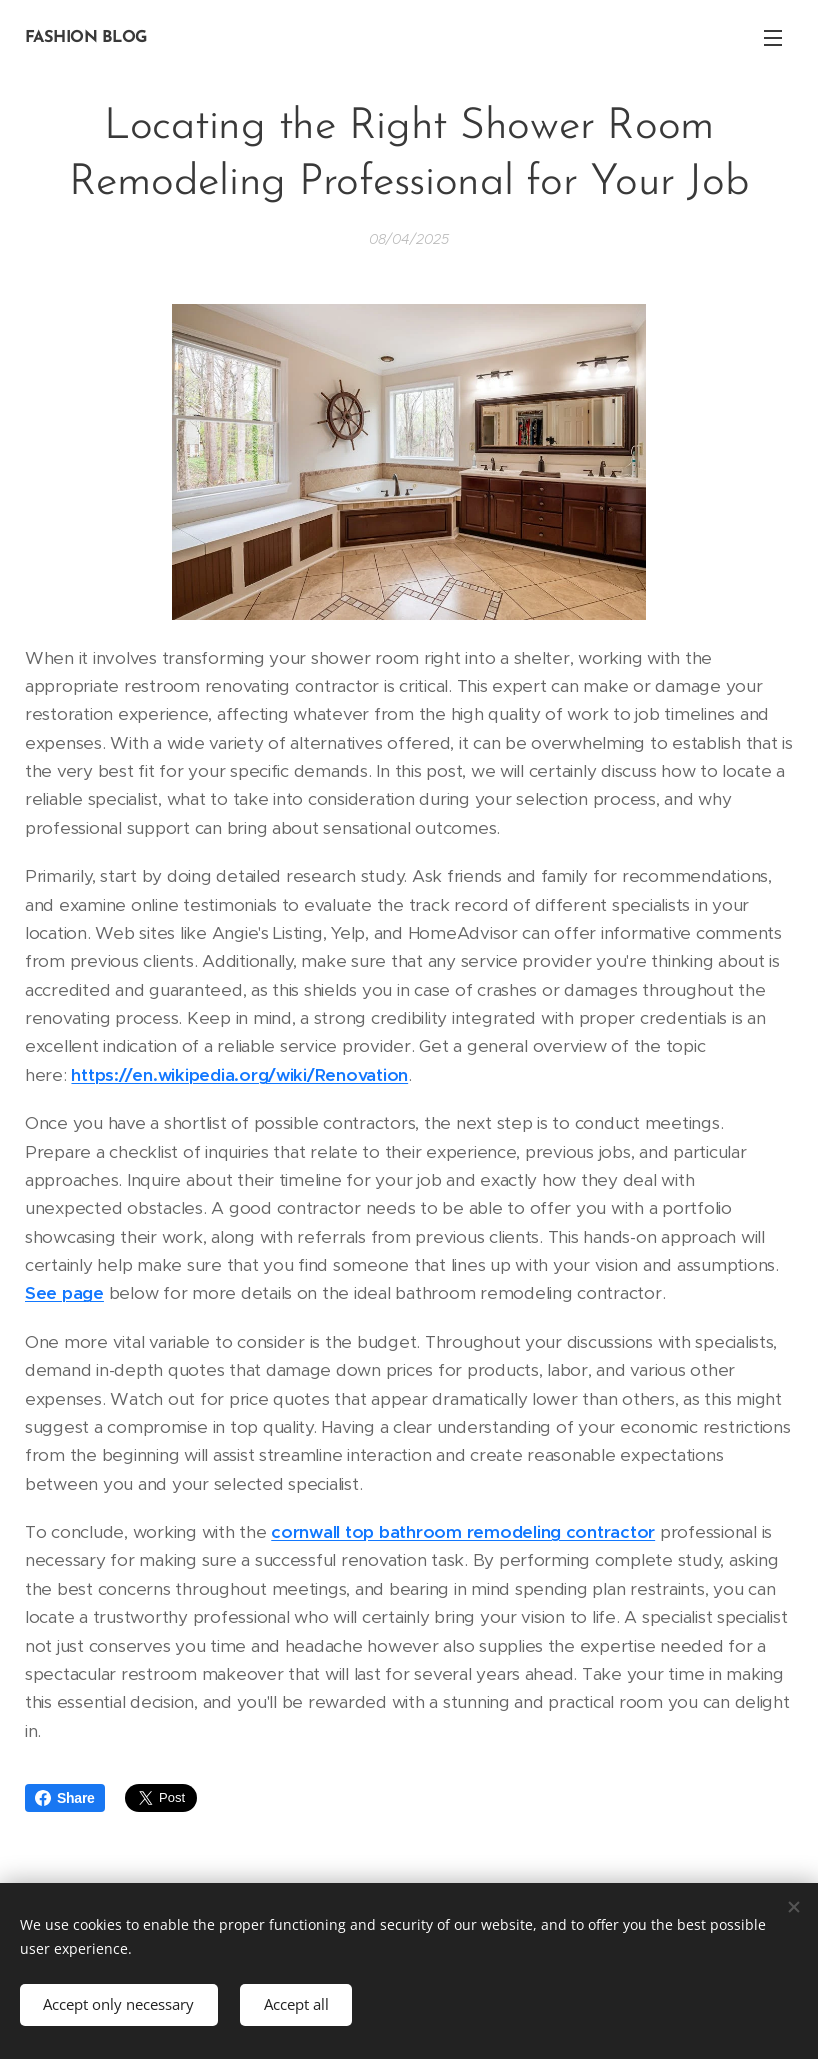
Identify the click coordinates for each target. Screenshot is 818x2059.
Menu (773, 38)
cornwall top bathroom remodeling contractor (463, 1532)
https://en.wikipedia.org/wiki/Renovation (239, 1075)
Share (65, 1798)
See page (64, 1293)
